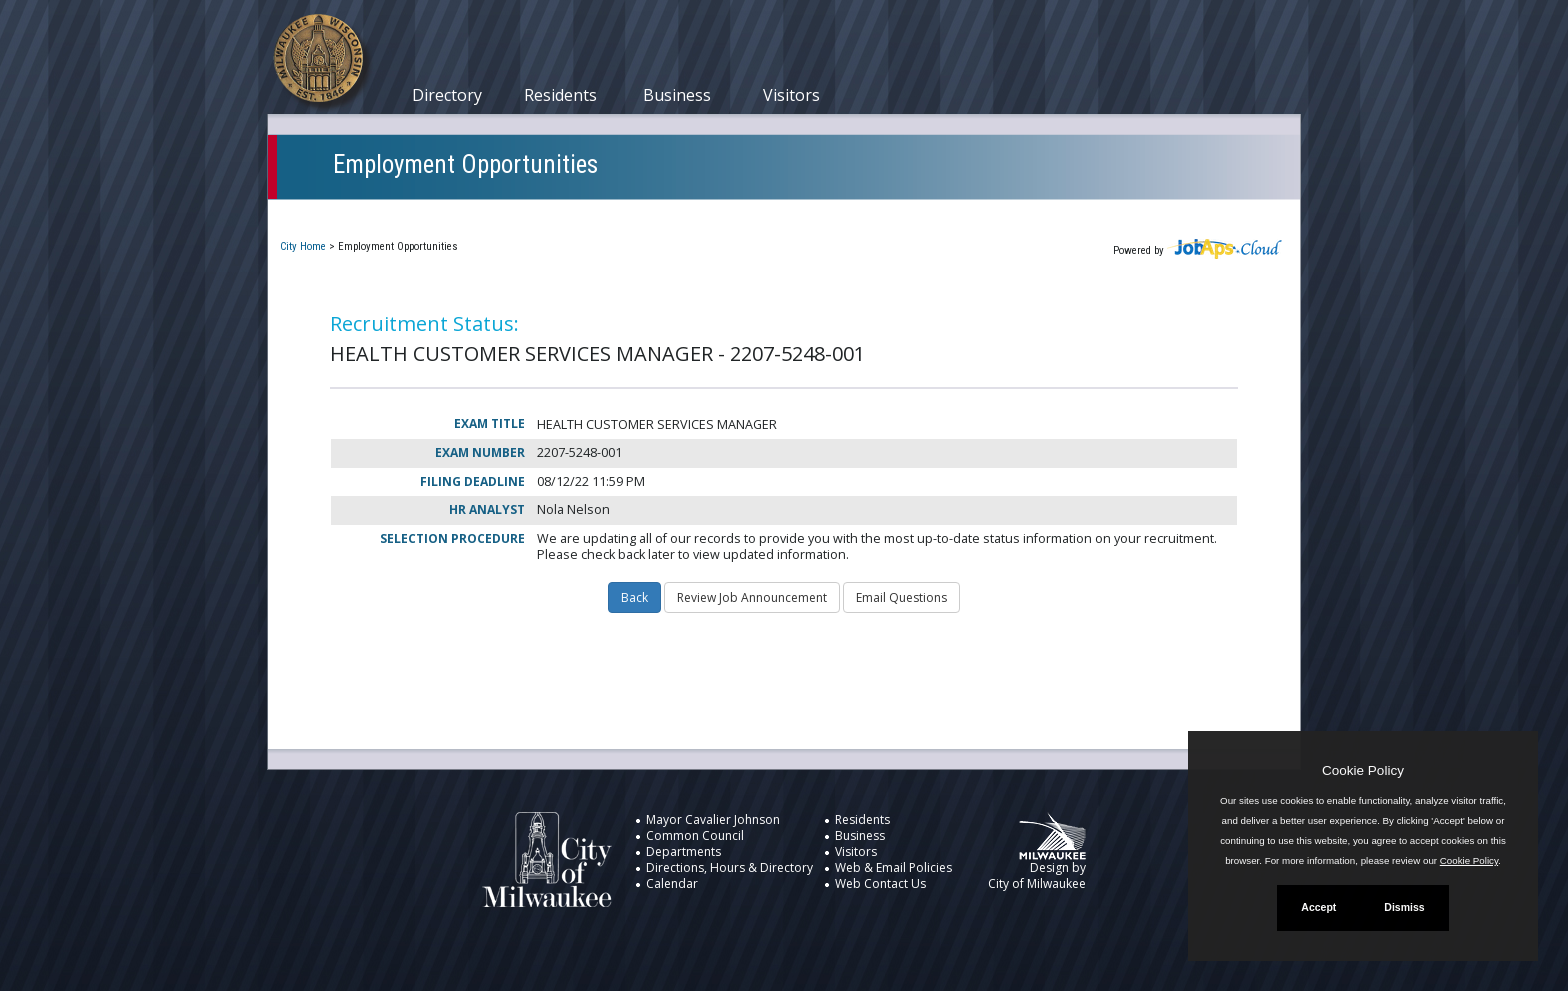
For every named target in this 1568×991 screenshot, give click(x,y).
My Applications (497, 213)
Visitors (791, 95)
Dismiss (1404, 907)
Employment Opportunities (465, 164)
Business (677, 95)
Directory (447, 95)
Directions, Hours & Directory (729, 867)
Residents (560, 95)
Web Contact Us (880, 883)
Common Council (695, 835)
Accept (1318, 907)
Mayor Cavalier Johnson (713, 819)
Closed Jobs (623, 213)
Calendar (672, 883)
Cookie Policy (1363, 770)
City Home (303, 246)
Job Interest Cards (756, 213)
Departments (683, 851)
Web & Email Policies (893, 867)
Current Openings (352, 213)
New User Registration (924, 213)
